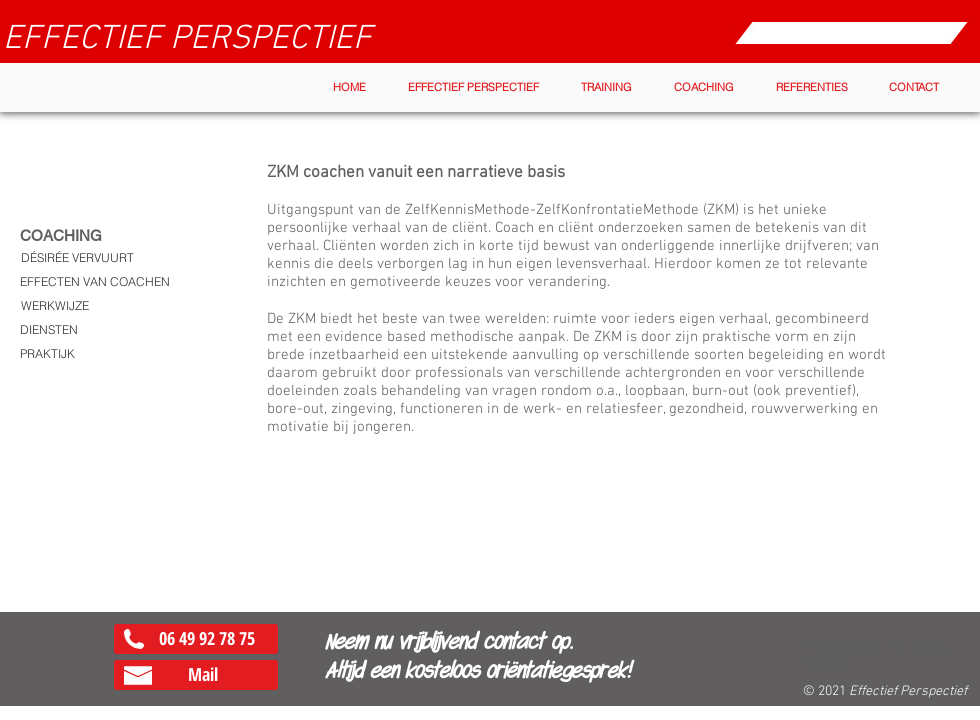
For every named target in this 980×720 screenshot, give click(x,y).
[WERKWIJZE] (54, 306)
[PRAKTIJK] (47, 354)
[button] (473, 87)
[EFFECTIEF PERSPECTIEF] (187, 39)
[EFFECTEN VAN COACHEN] (95, 282)
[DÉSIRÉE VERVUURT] (77, 258)
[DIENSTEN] (49, 330)
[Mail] (196, 675)
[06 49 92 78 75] (196, 639)
